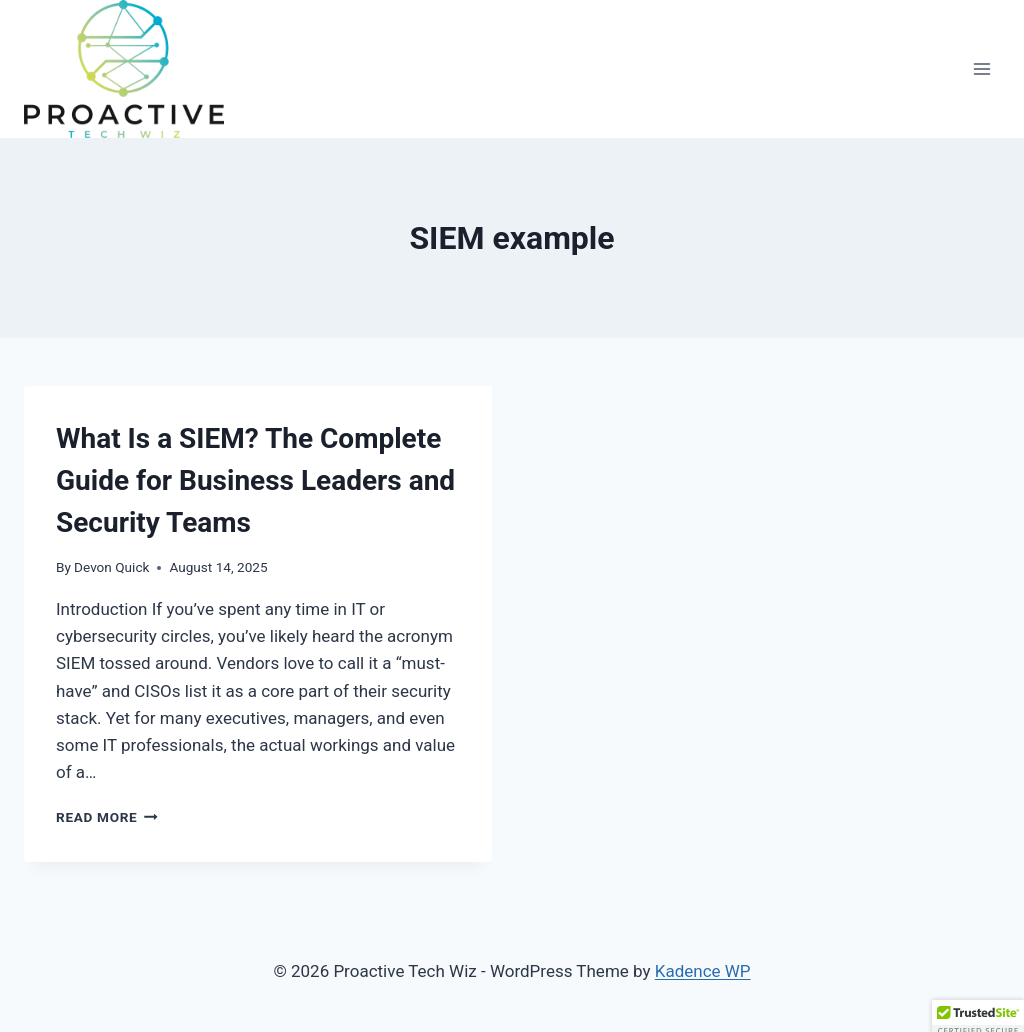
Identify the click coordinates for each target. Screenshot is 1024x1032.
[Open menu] (981, 68)
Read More (107, 817)
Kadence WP (703, 971)
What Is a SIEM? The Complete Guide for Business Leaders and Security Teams (255, 480)
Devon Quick (111, 567)
